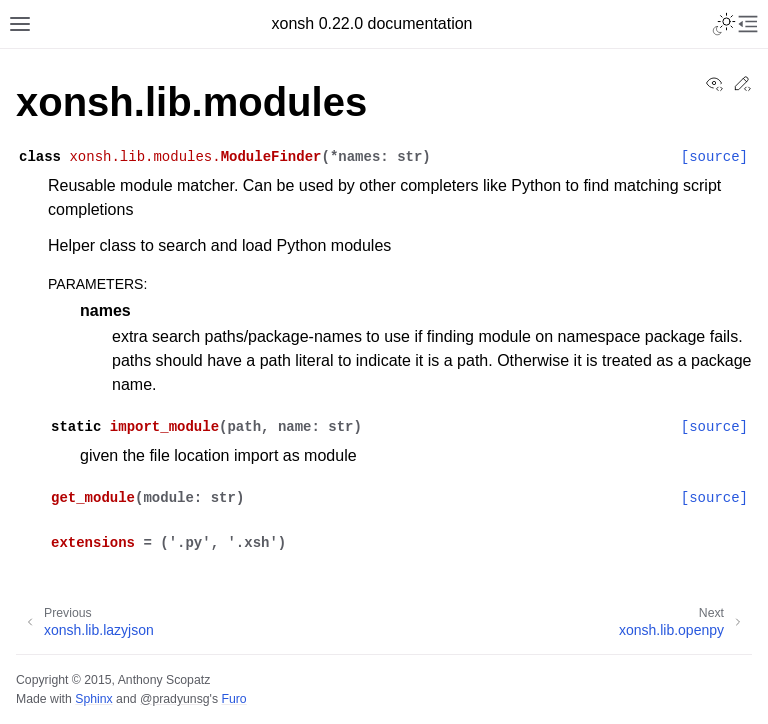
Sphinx (93, 699)
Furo (233, 699)
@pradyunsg (175, 699)
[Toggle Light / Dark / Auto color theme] (724, 24)
